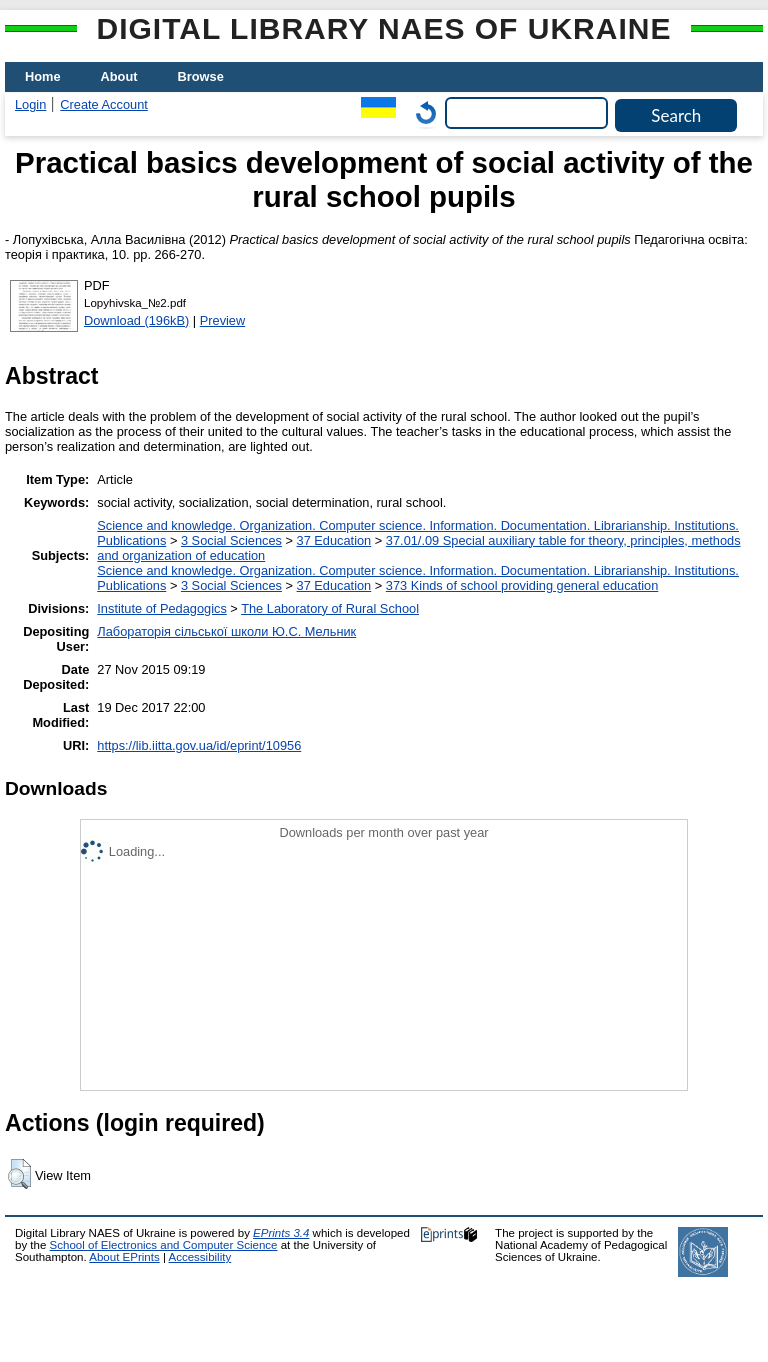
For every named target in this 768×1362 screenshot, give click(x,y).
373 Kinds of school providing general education (522, 585)
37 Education (334, 540)
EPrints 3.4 (281, 1233)
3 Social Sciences (231, 540)
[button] (19, 1174)
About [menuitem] (119, 76)
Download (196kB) (136, 320)
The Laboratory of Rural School (330, 608)
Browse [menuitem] (201, 76)
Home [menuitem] (43, 76)
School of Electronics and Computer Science (164, 1245)
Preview (223, 320)
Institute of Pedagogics (161, 608)
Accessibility (199, 1257)
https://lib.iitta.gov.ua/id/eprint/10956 (199, 745)
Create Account (104, 104)
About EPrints (124, 1257)
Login (30, 104)
